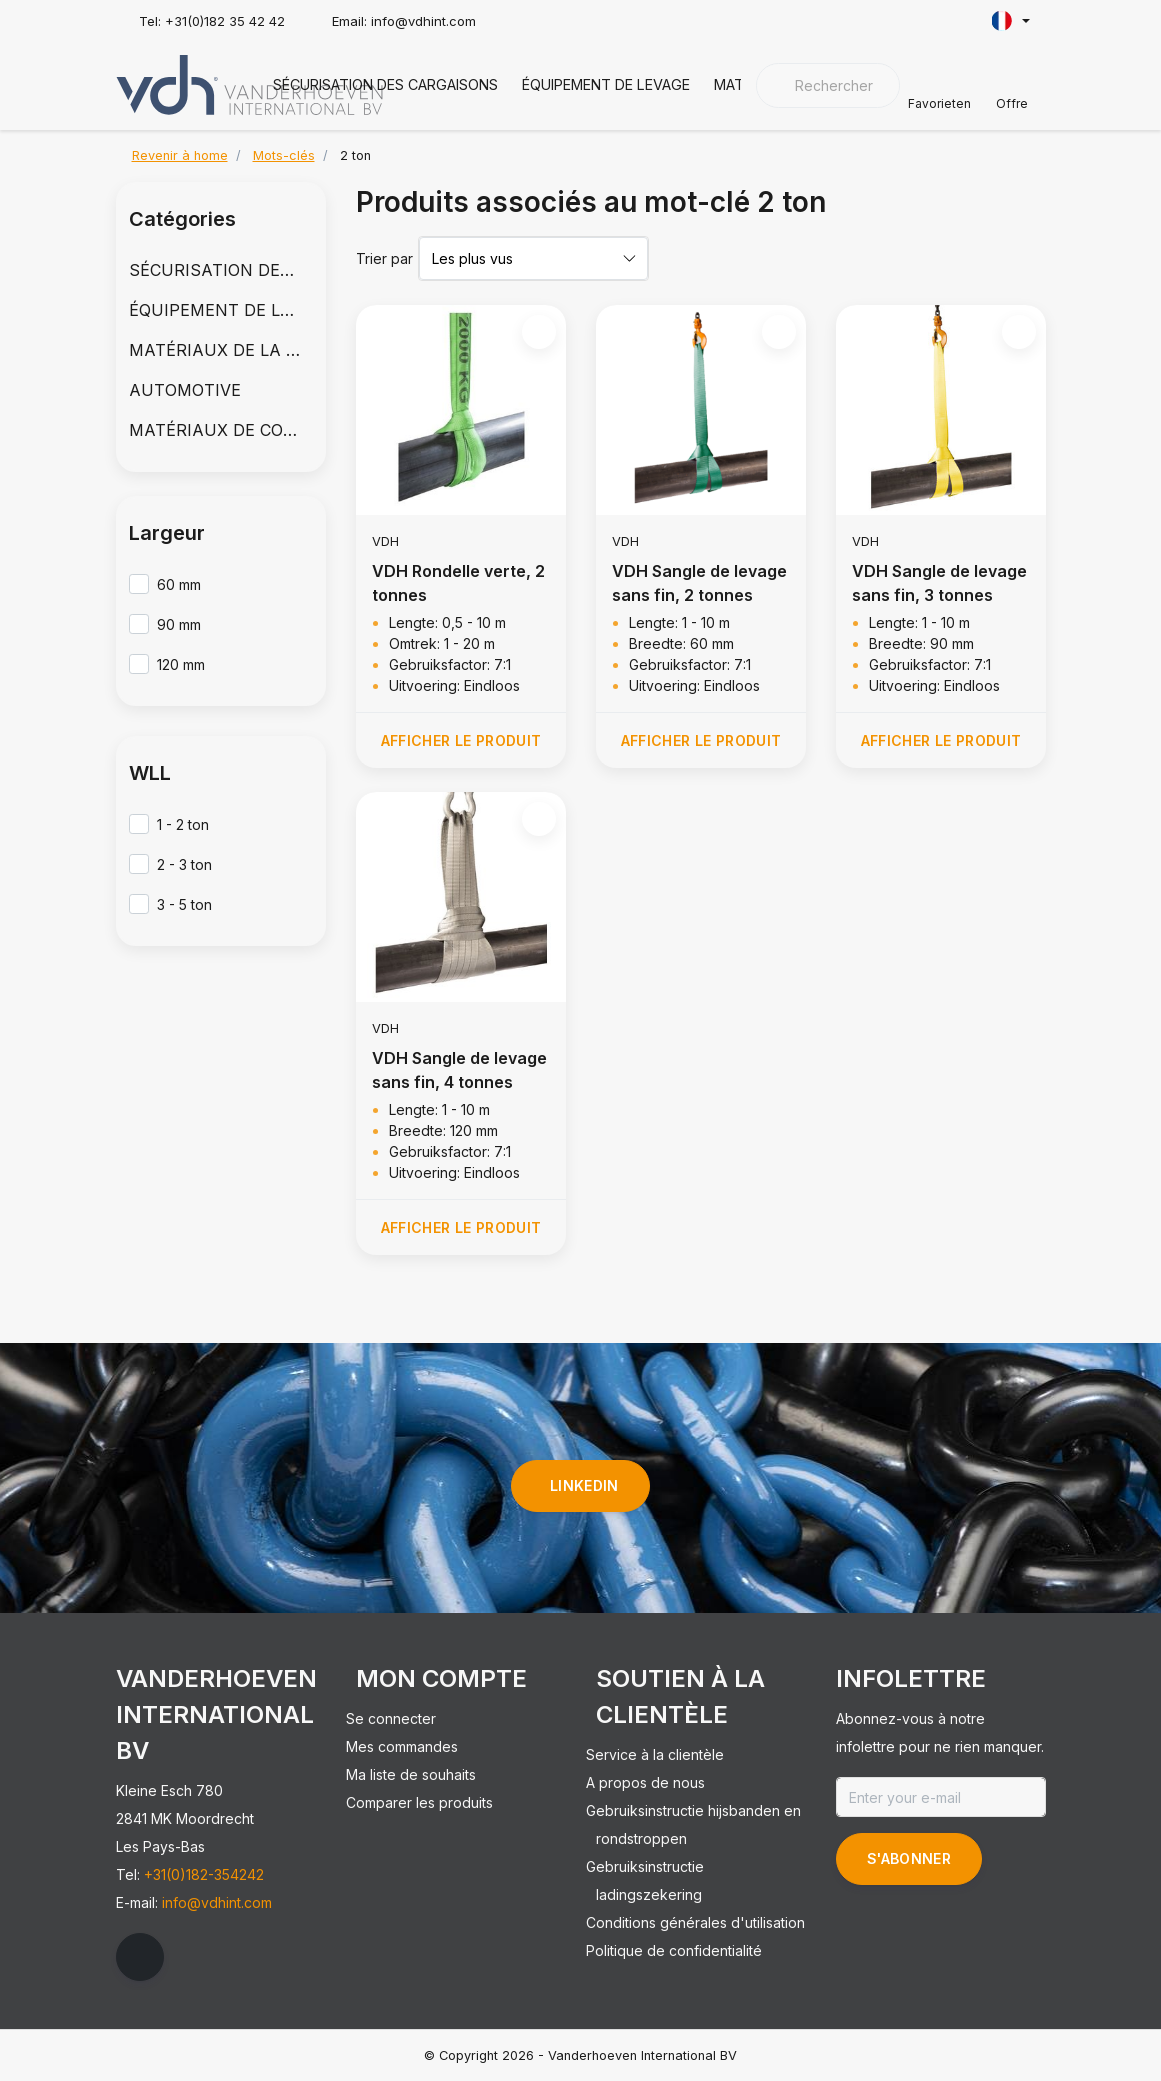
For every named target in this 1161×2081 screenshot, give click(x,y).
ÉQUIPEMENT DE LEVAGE (606, 84)
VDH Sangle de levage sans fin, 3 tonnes (939, 583)
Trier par (384, 258)
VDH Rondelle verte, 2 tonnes (458, 583)
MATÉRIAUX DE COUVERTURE (221, 430)
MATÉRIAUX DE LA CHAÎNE (221, 350)
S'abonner (909, 1858)
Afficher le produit (460, 740)
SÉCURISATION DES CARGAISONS (385, 84)
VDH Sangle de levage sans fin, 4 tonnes (459, 1070)
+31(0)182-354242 (204, 1874)
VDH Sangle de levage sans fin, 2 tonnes (699, 583)
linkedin (584, 1485)
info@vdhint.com (217, 1902)
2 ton (355, 155)
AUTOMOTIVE (185, 390)
